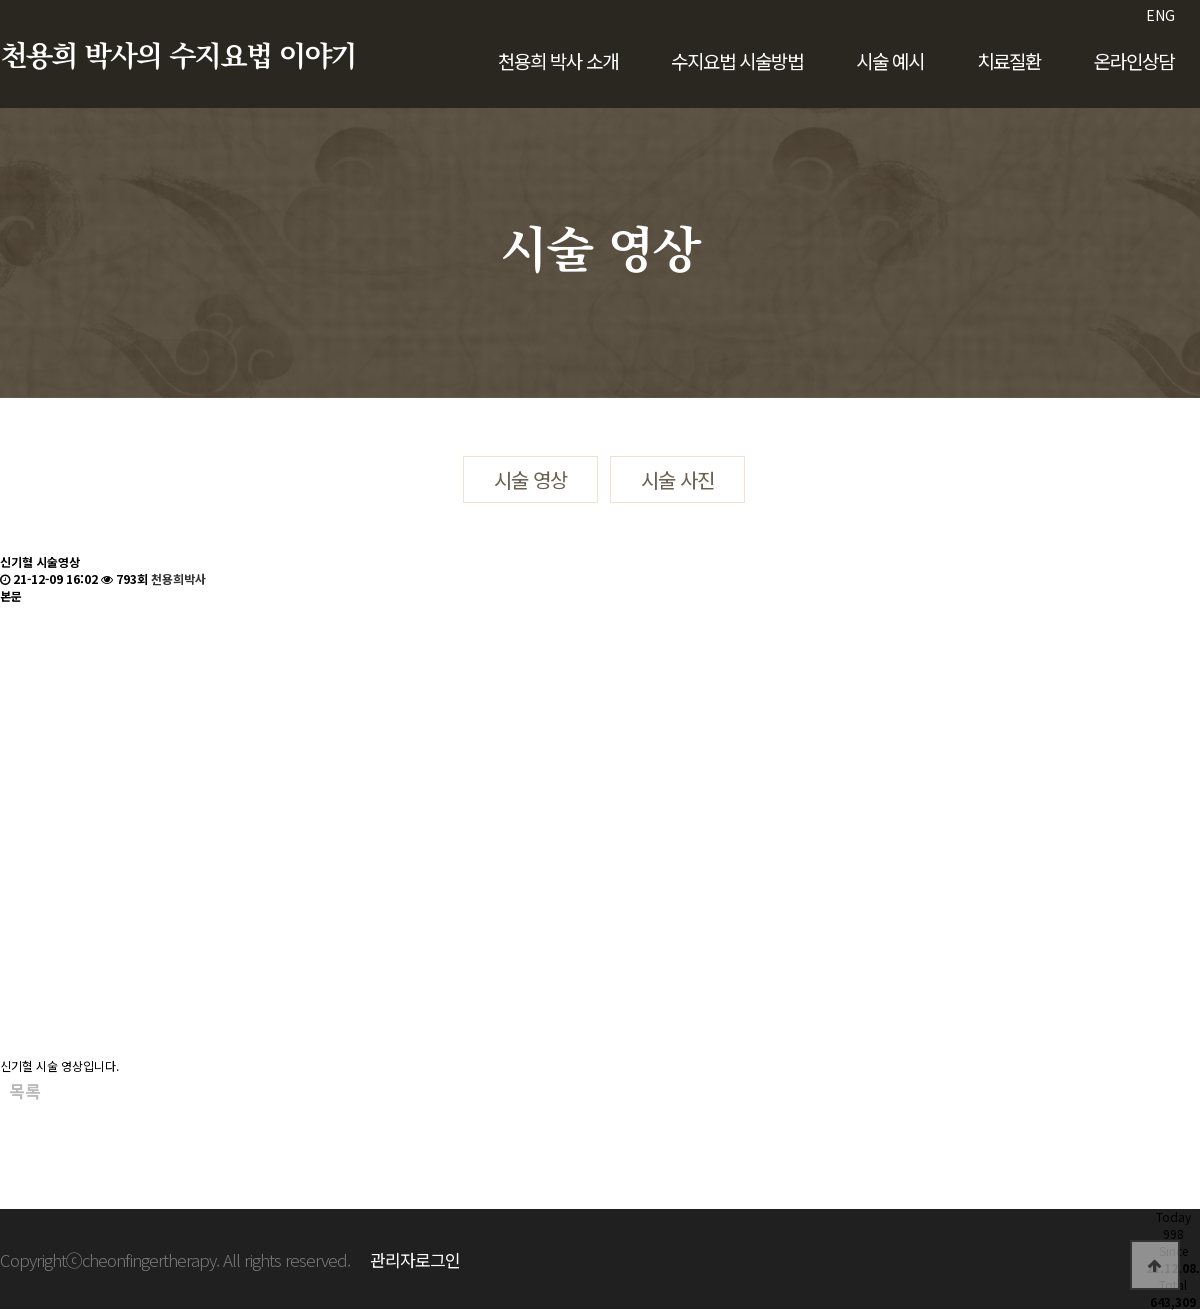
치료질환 (1009, 60)
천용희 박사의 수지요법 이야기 (178, 57)
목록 (25, 1091)
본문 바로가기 (0, 0)
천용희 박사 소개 (558, 60)
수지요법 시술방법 (737, 60)
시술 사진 (677, 479)
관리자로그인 (415, 1259)
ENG (1160, 15)
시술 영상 (530, 479)
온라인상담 (1134, 60)
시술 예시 (890, 60)
